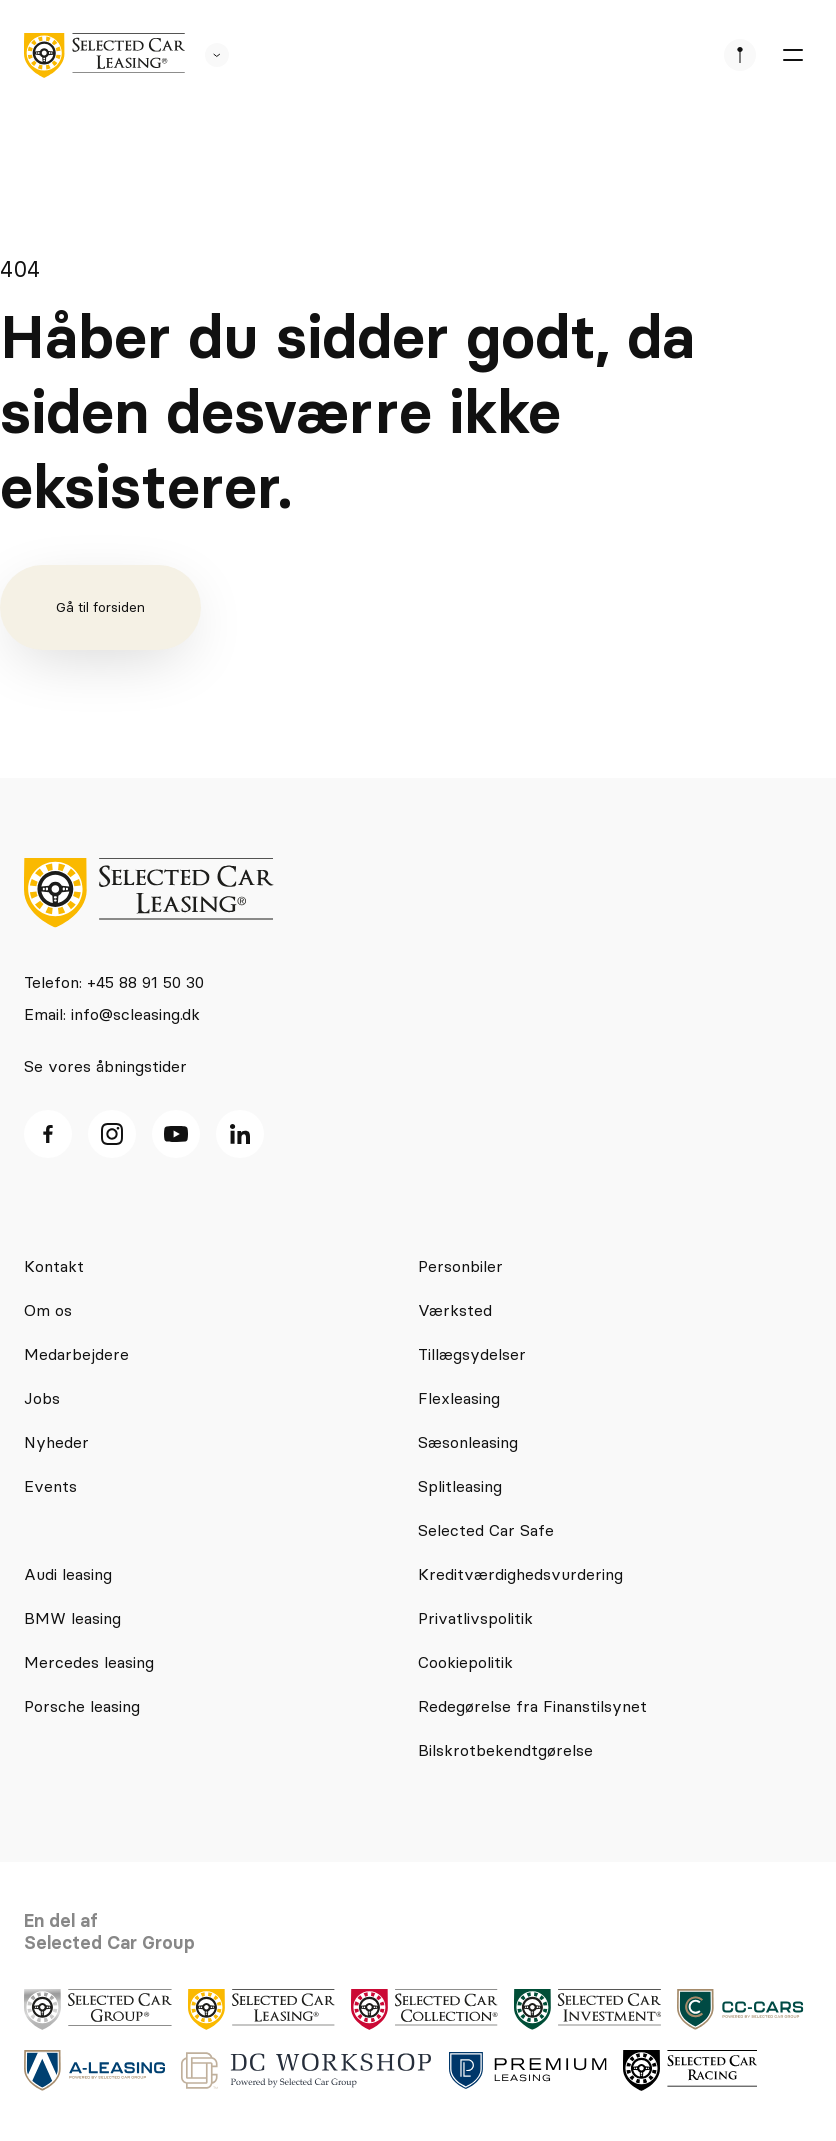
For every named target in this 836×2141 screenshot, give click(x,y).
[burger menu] (792, 55)
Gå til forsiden (100, 607)
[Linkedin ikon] (240, 1134)
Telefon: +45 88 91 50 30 (114, 982)
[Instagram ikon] (112, 1134)
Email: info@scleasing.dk (112, 1014)
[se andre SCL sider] (207, 55)
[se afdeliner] (740, 55)
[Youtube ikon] (176, 1134)
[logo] (104, 55)
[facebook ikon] (48, 1134)
